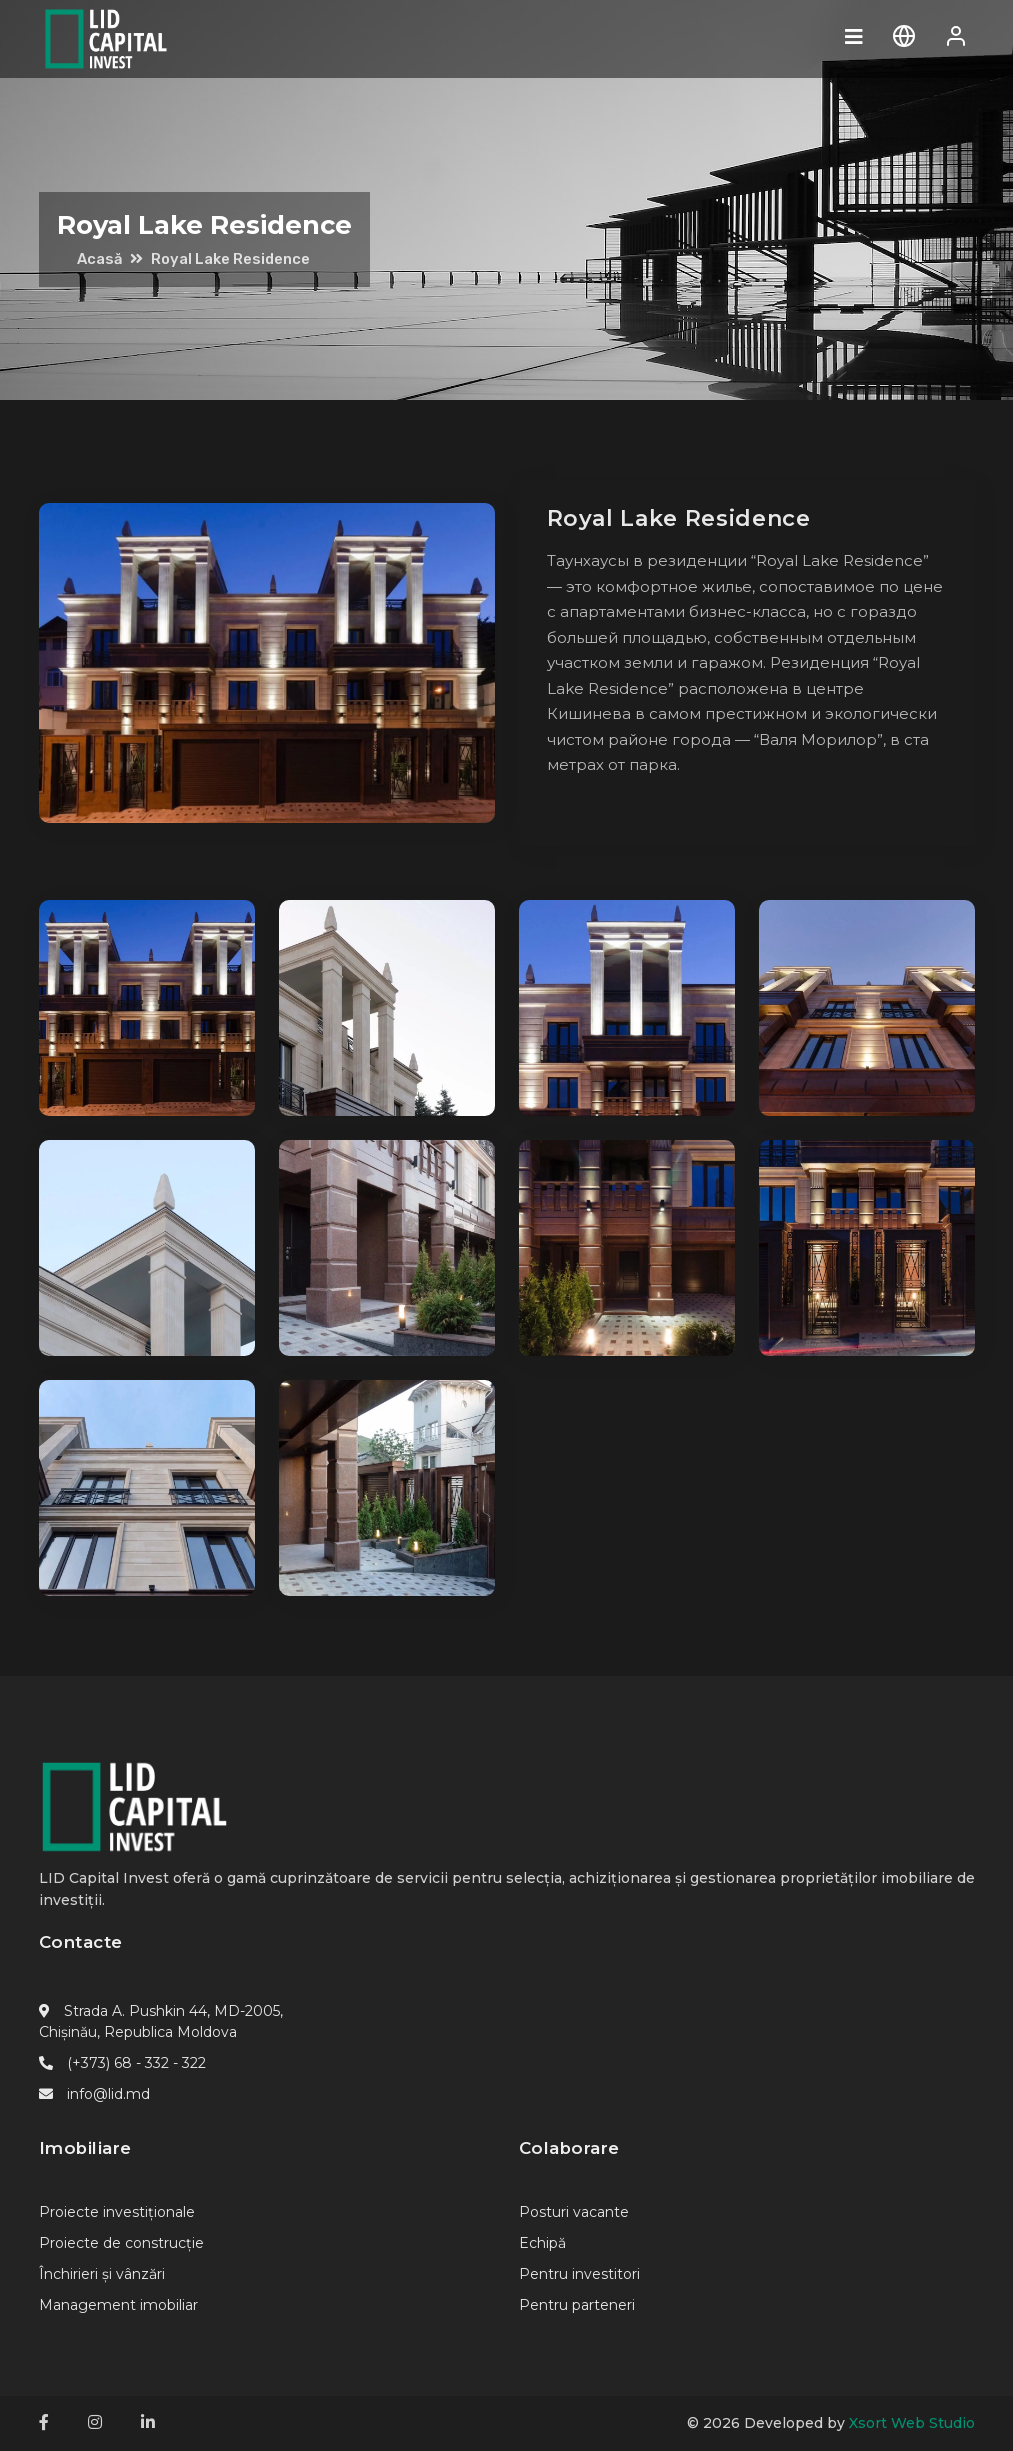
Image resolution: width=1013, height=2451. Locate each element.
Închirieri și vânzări (102, 2274)
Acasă (99, 259)
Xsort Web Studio (912, 2423)
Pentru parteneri (577, 2305)
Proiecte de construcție (121, 2243)
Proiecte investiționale (117, 2212)
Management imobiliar (118, 2305)
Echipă (542, 2243)
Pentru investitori (579, 2274)
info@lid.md (108, 2094)
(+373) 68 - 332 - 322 (136, 2063)
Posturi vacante (574, 2212)
